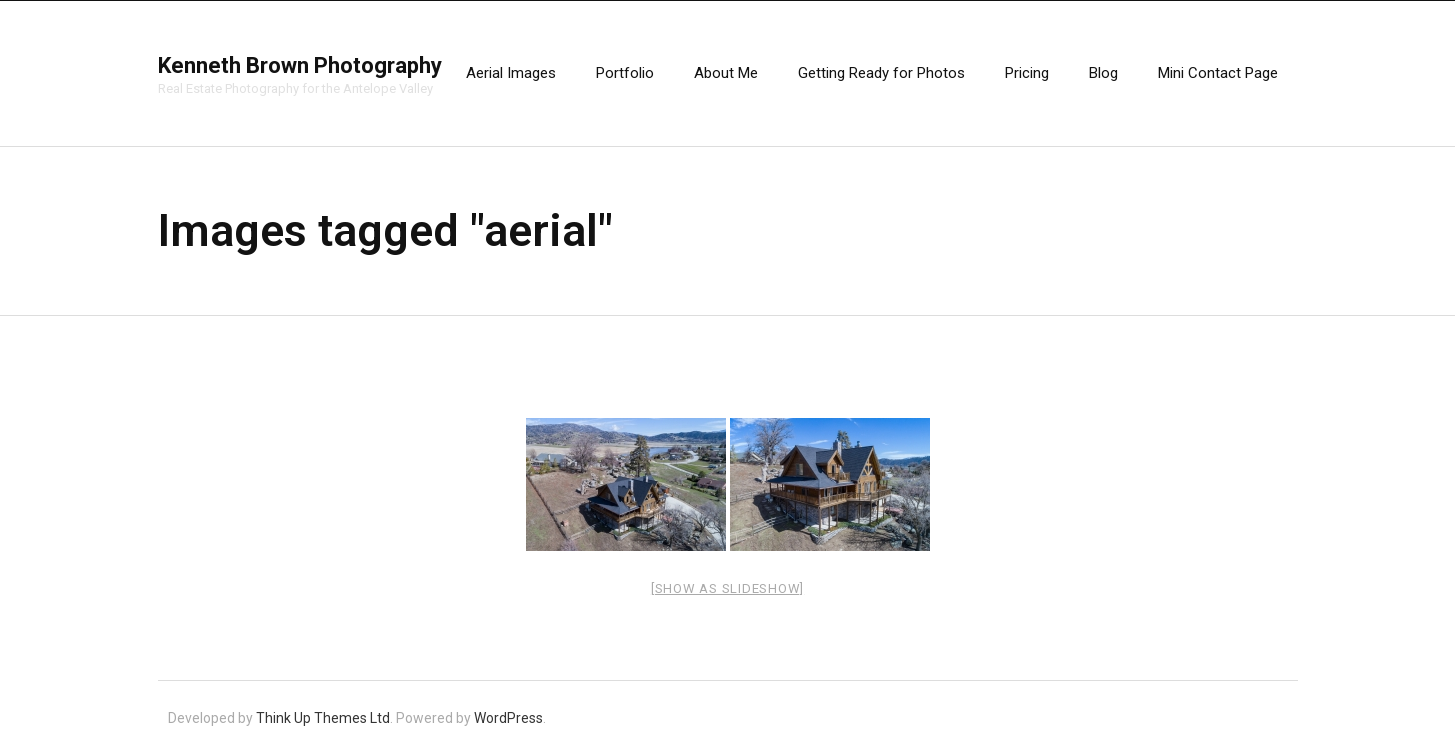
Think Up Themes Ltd (323, 718)
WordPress (508, 718)
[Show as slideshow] (727, 588)
